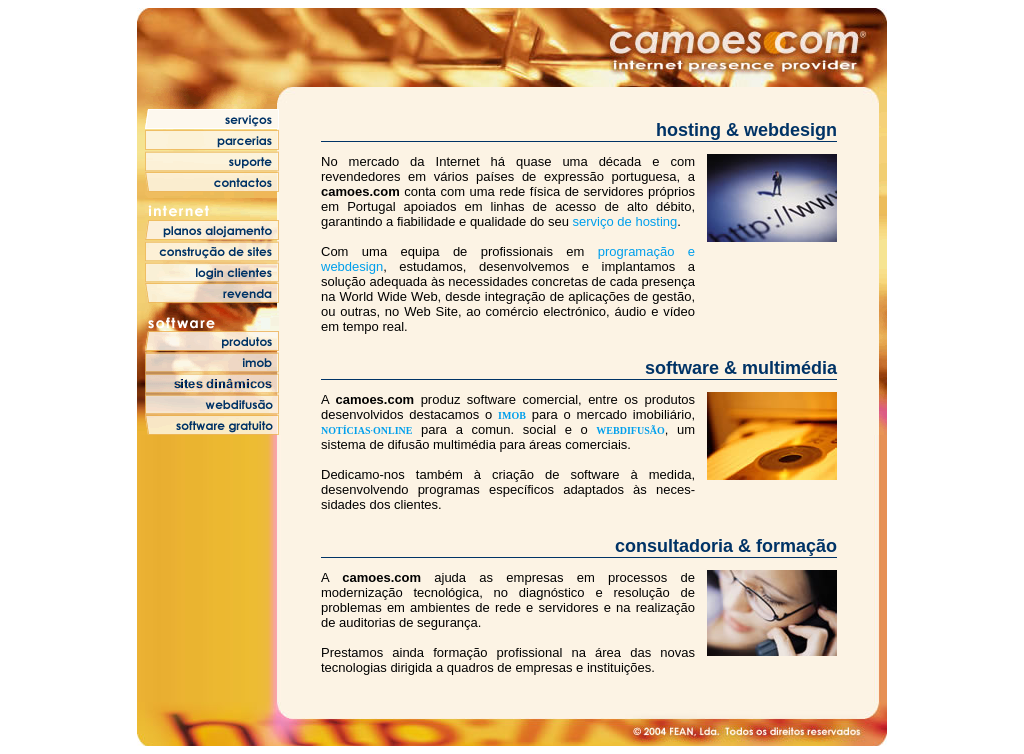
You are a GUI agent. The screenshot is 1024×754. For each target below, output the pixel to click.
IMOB (512, 415)
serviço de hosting (625, 221)
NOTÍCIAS (345, 430)
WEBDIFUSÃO (630, 430)
